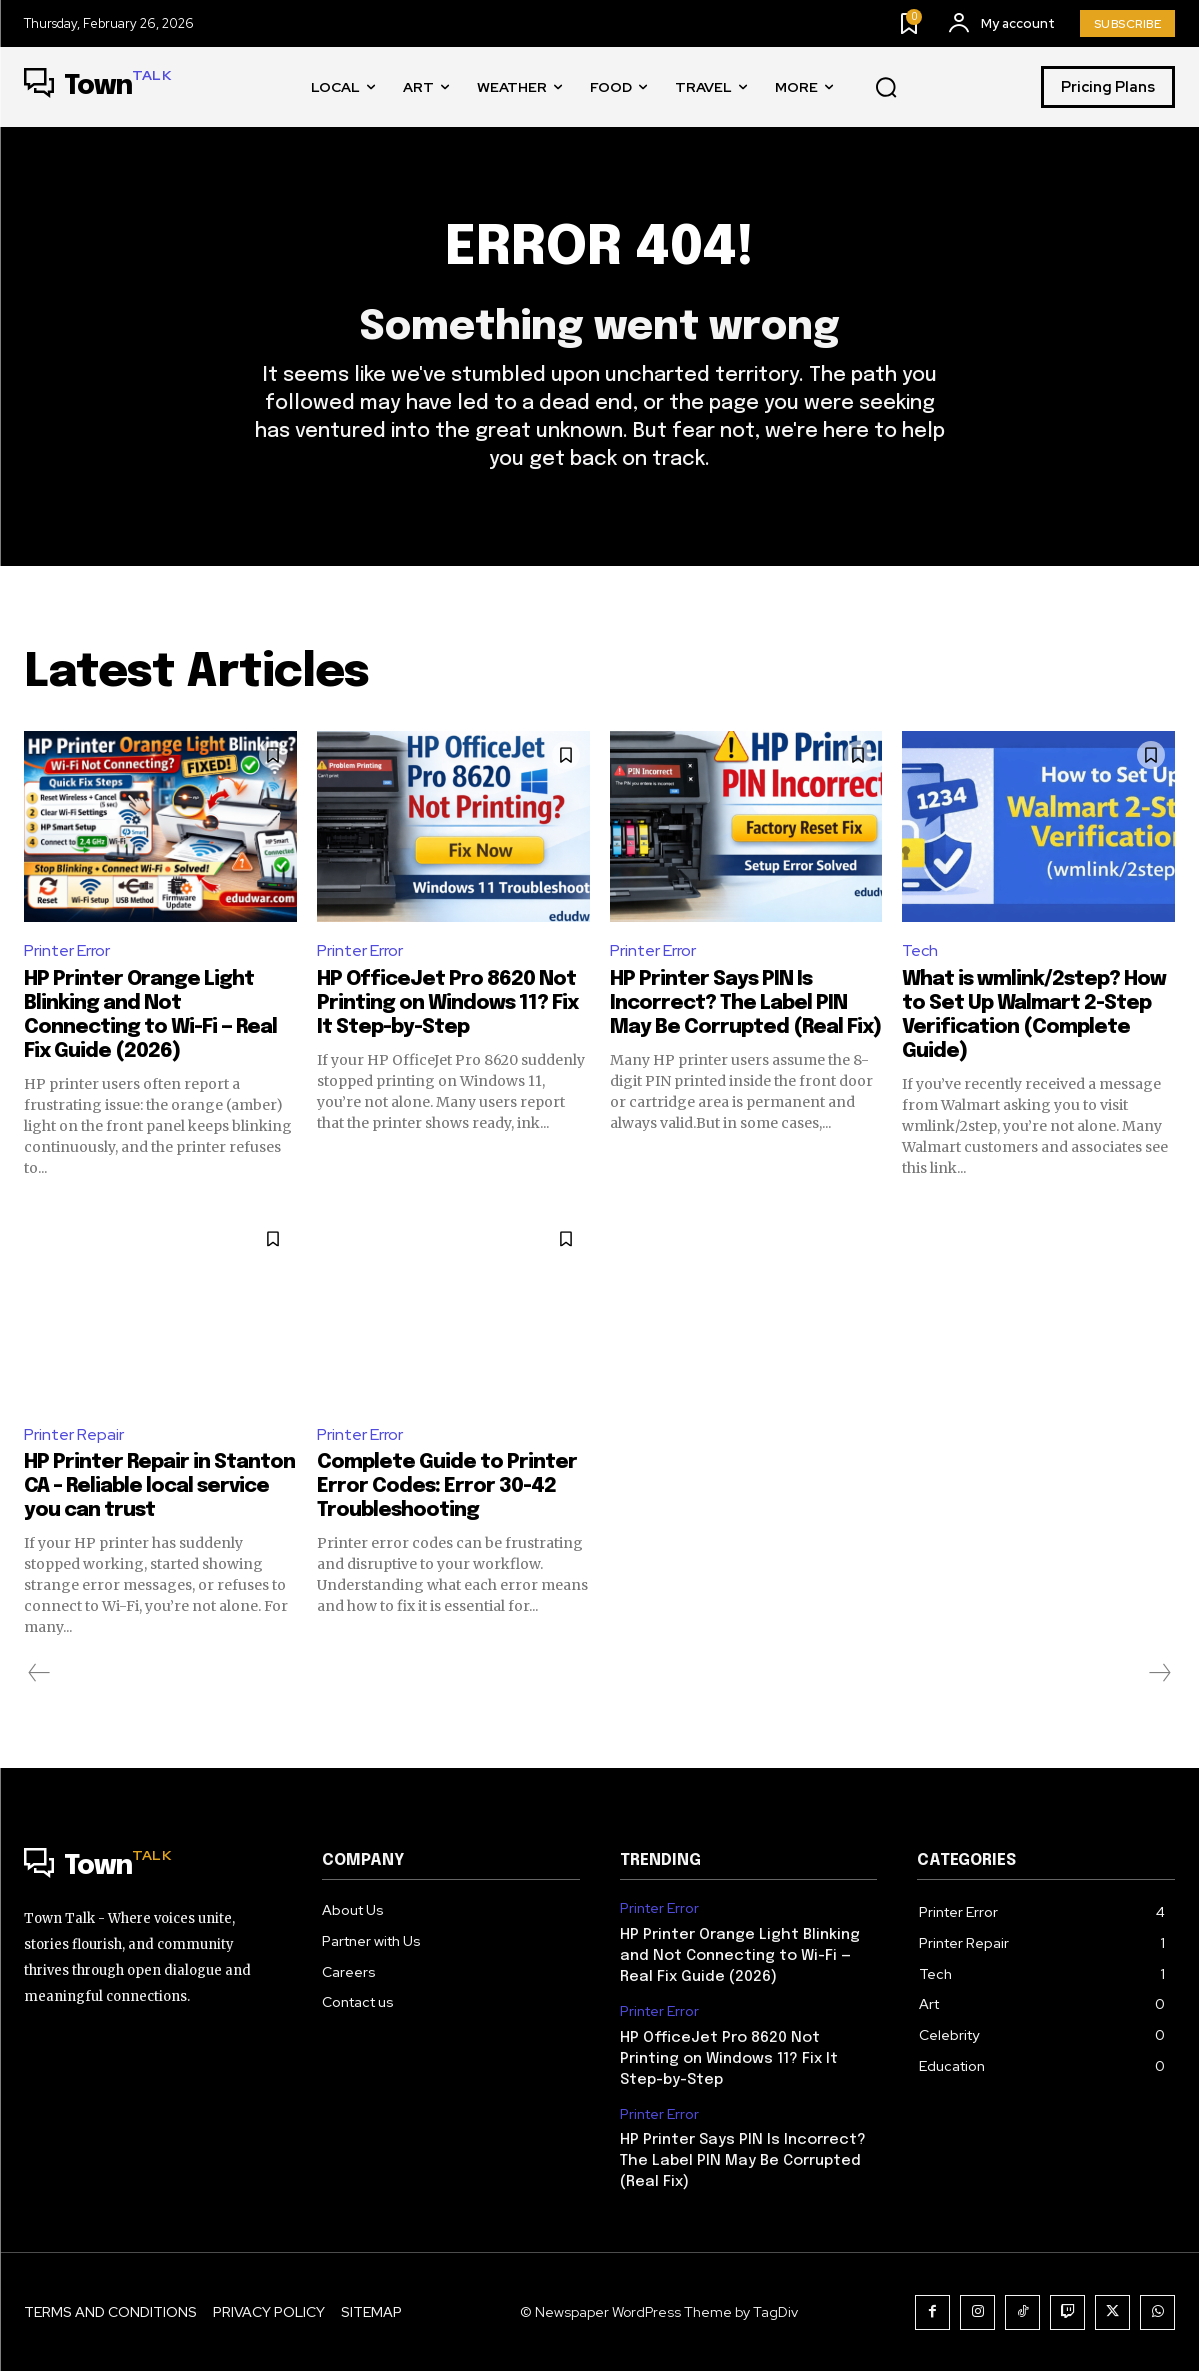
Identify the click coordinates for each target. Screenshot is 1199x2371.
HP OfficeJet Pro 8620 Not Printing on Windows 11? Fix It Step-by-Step (447, 1003)
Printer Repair (74, 1434)
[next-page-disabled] (1159, 1673)
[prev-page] (39, 1673)
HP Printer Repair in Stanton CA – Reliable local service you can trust (159, 1486)
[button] (886, 88)
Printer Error (67, 950)
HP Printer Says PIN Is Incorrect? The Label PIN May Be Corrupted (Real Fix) (745, 1003)
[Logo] (97, 87)
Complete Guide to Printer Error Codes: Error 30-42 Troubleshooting (447, 1486)
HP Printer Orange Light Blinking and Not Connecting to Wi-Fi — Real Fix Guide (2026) (740, 1956)
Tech (920, 950)
